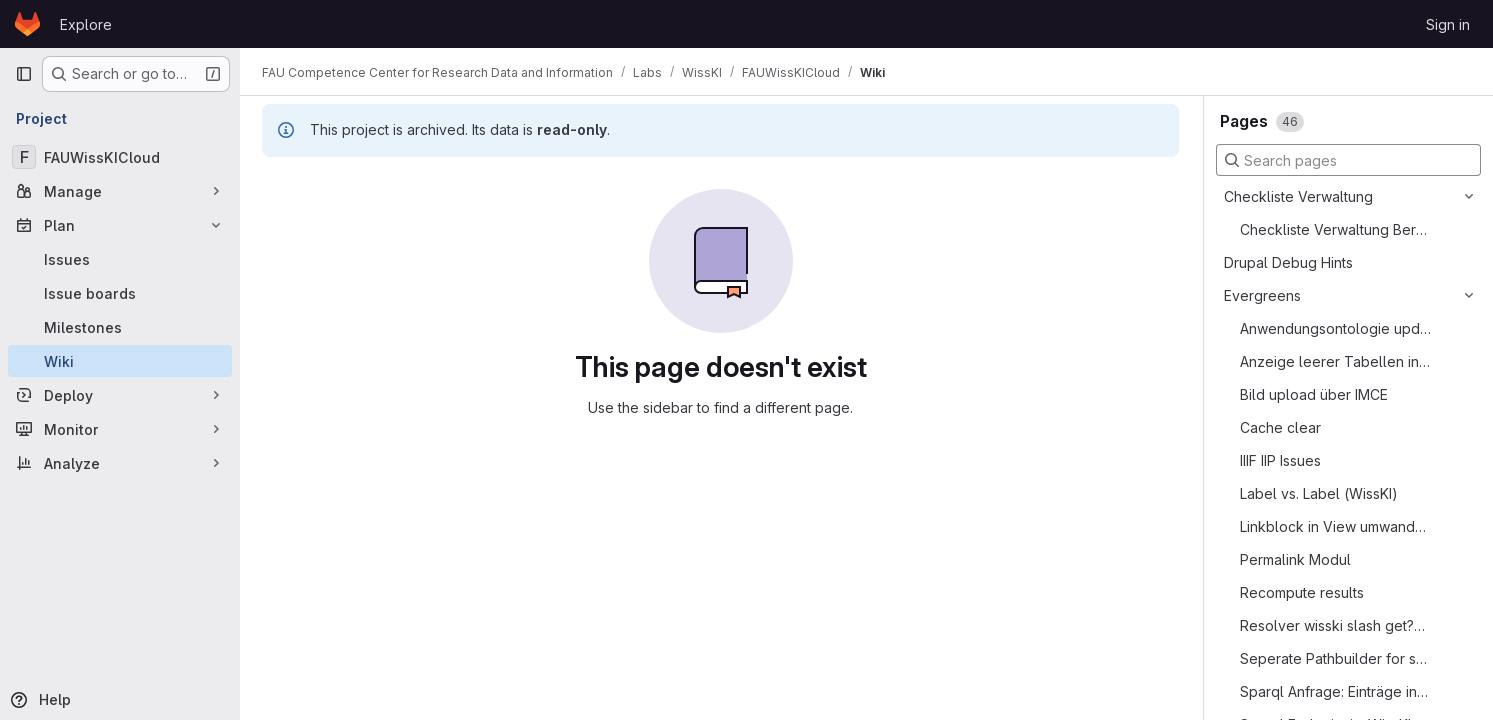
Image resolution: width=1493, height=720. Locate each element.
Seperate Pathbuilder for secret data (1335, 658)
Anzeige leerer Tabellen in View (1335, 361)
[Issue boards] (120, 293)
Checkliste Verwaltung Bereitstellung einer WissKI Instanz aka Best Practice (1335, 229)
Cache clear (1280, 427)
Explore (86, 24)
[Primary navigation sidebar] (24, 74)
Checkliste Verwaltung (1298, 196)
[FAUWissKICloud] (120, 157)
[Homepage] (27, 24)
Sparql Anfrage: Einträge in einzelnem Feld (1335, 691)
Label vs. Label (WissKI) (1319, 493)
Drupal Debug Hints (1288, 262)
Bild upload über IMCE (1314, 394)
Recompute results (1302, 592)
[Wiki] (120, 361)
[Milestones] (120, 327)
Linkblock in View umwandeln (1335, 526)
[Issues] (120, 259)
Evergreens (1262, 295)
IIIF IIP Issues (1280, 460)
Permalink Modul (1295, 559)
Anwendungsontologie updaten (1335, 328)
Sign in (1448, 24)
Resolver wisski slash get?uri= (1335, 625)
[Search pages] (1348, 160)
